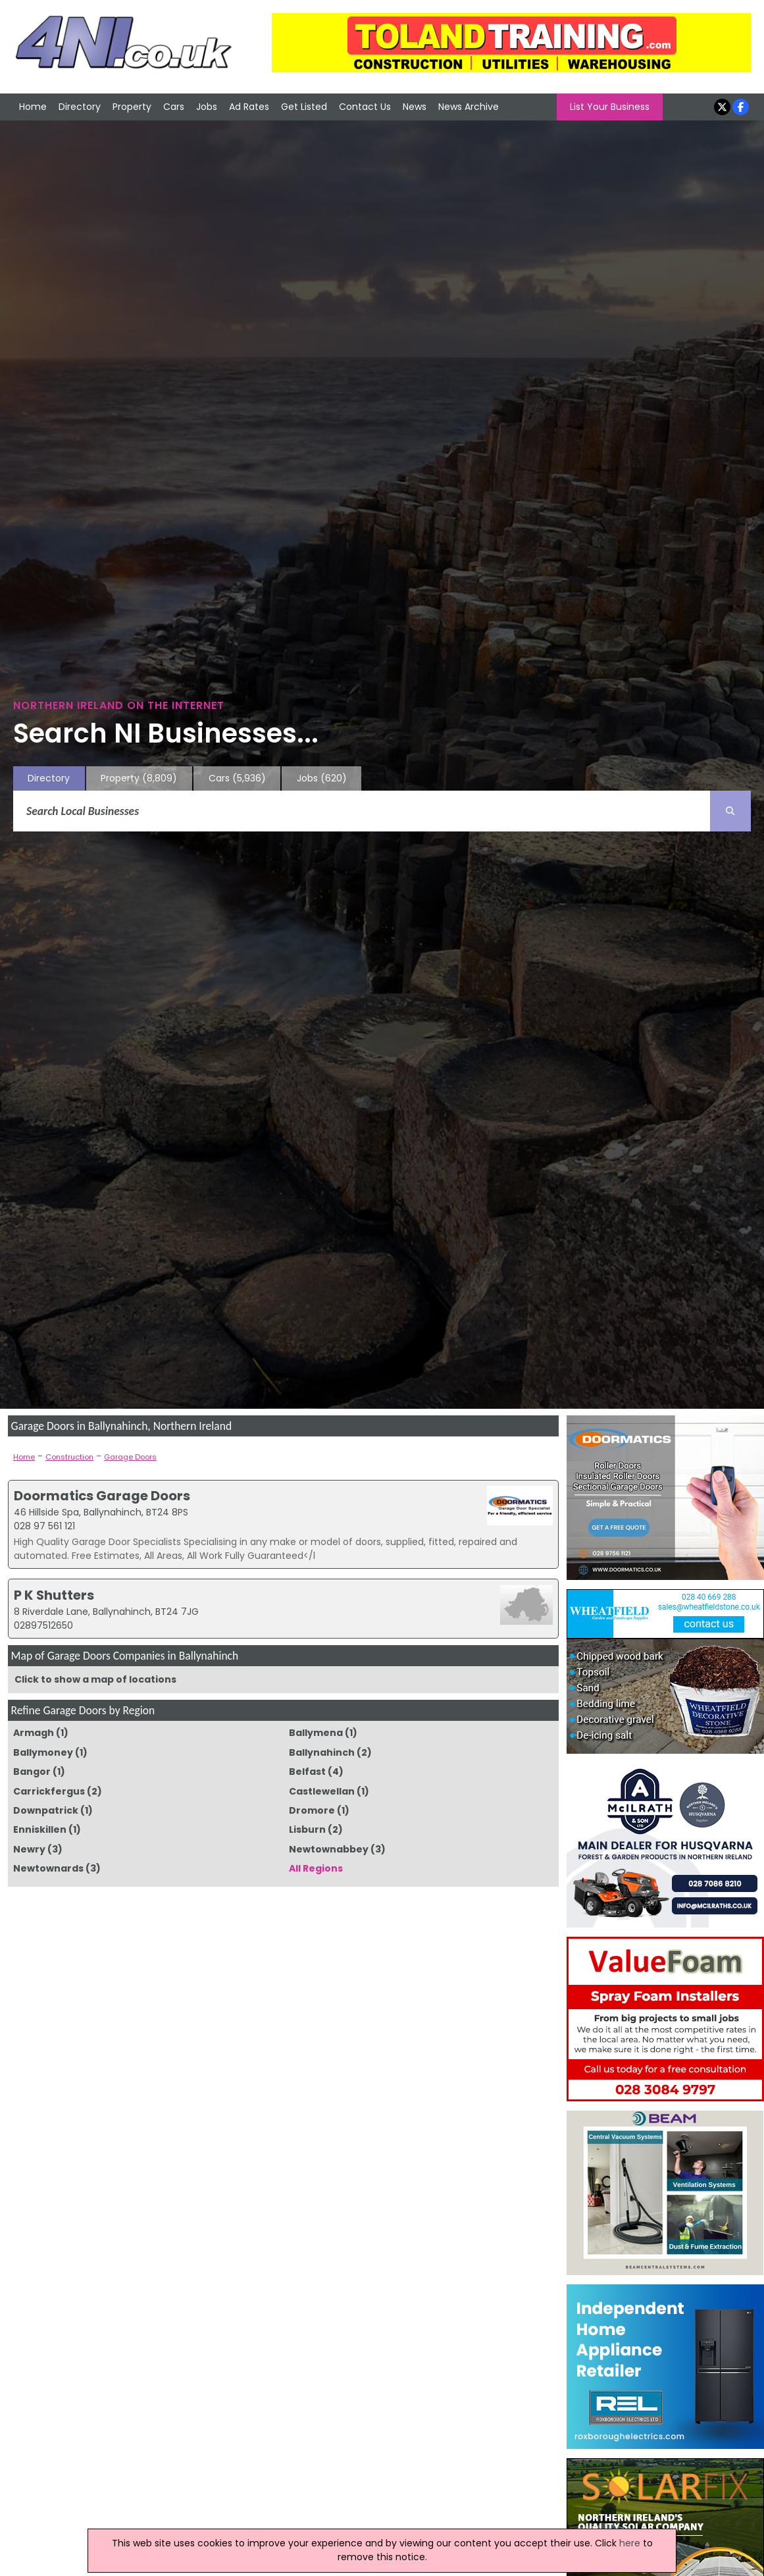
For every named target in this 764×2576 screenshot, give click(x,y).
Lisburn (307, 1829)
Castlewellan (322, 1791)
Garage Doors (130, 1457)
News (414, 106)
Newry (29, 1849)
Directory (80, 106)
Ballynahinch (322, 1752)
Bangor (32, 1771)
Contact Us (365, 106)
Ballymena (316, 1732)
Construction (69, 1457)
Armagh (33, 1732)
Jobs (206, 106)
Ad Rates (249, 106)
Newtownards (48, 1868)
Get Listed (304, 106)
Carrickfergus (49, 1791)
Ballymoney (43, 1752)
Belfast (307, 1771)
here (629, 2543)
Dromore (312, 1810)
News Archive (468, 106)
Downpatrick (45, 1810)
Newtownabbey (329, 1849)
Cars (173, 106)
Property (132, 106)
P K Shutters (54, 1595)
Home (33, 106)
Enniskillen (39, 1829)
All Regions (316, 1868)
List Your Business (609, 106)
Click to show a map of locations (95, 1679)
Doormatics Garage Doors (102, 1495)
